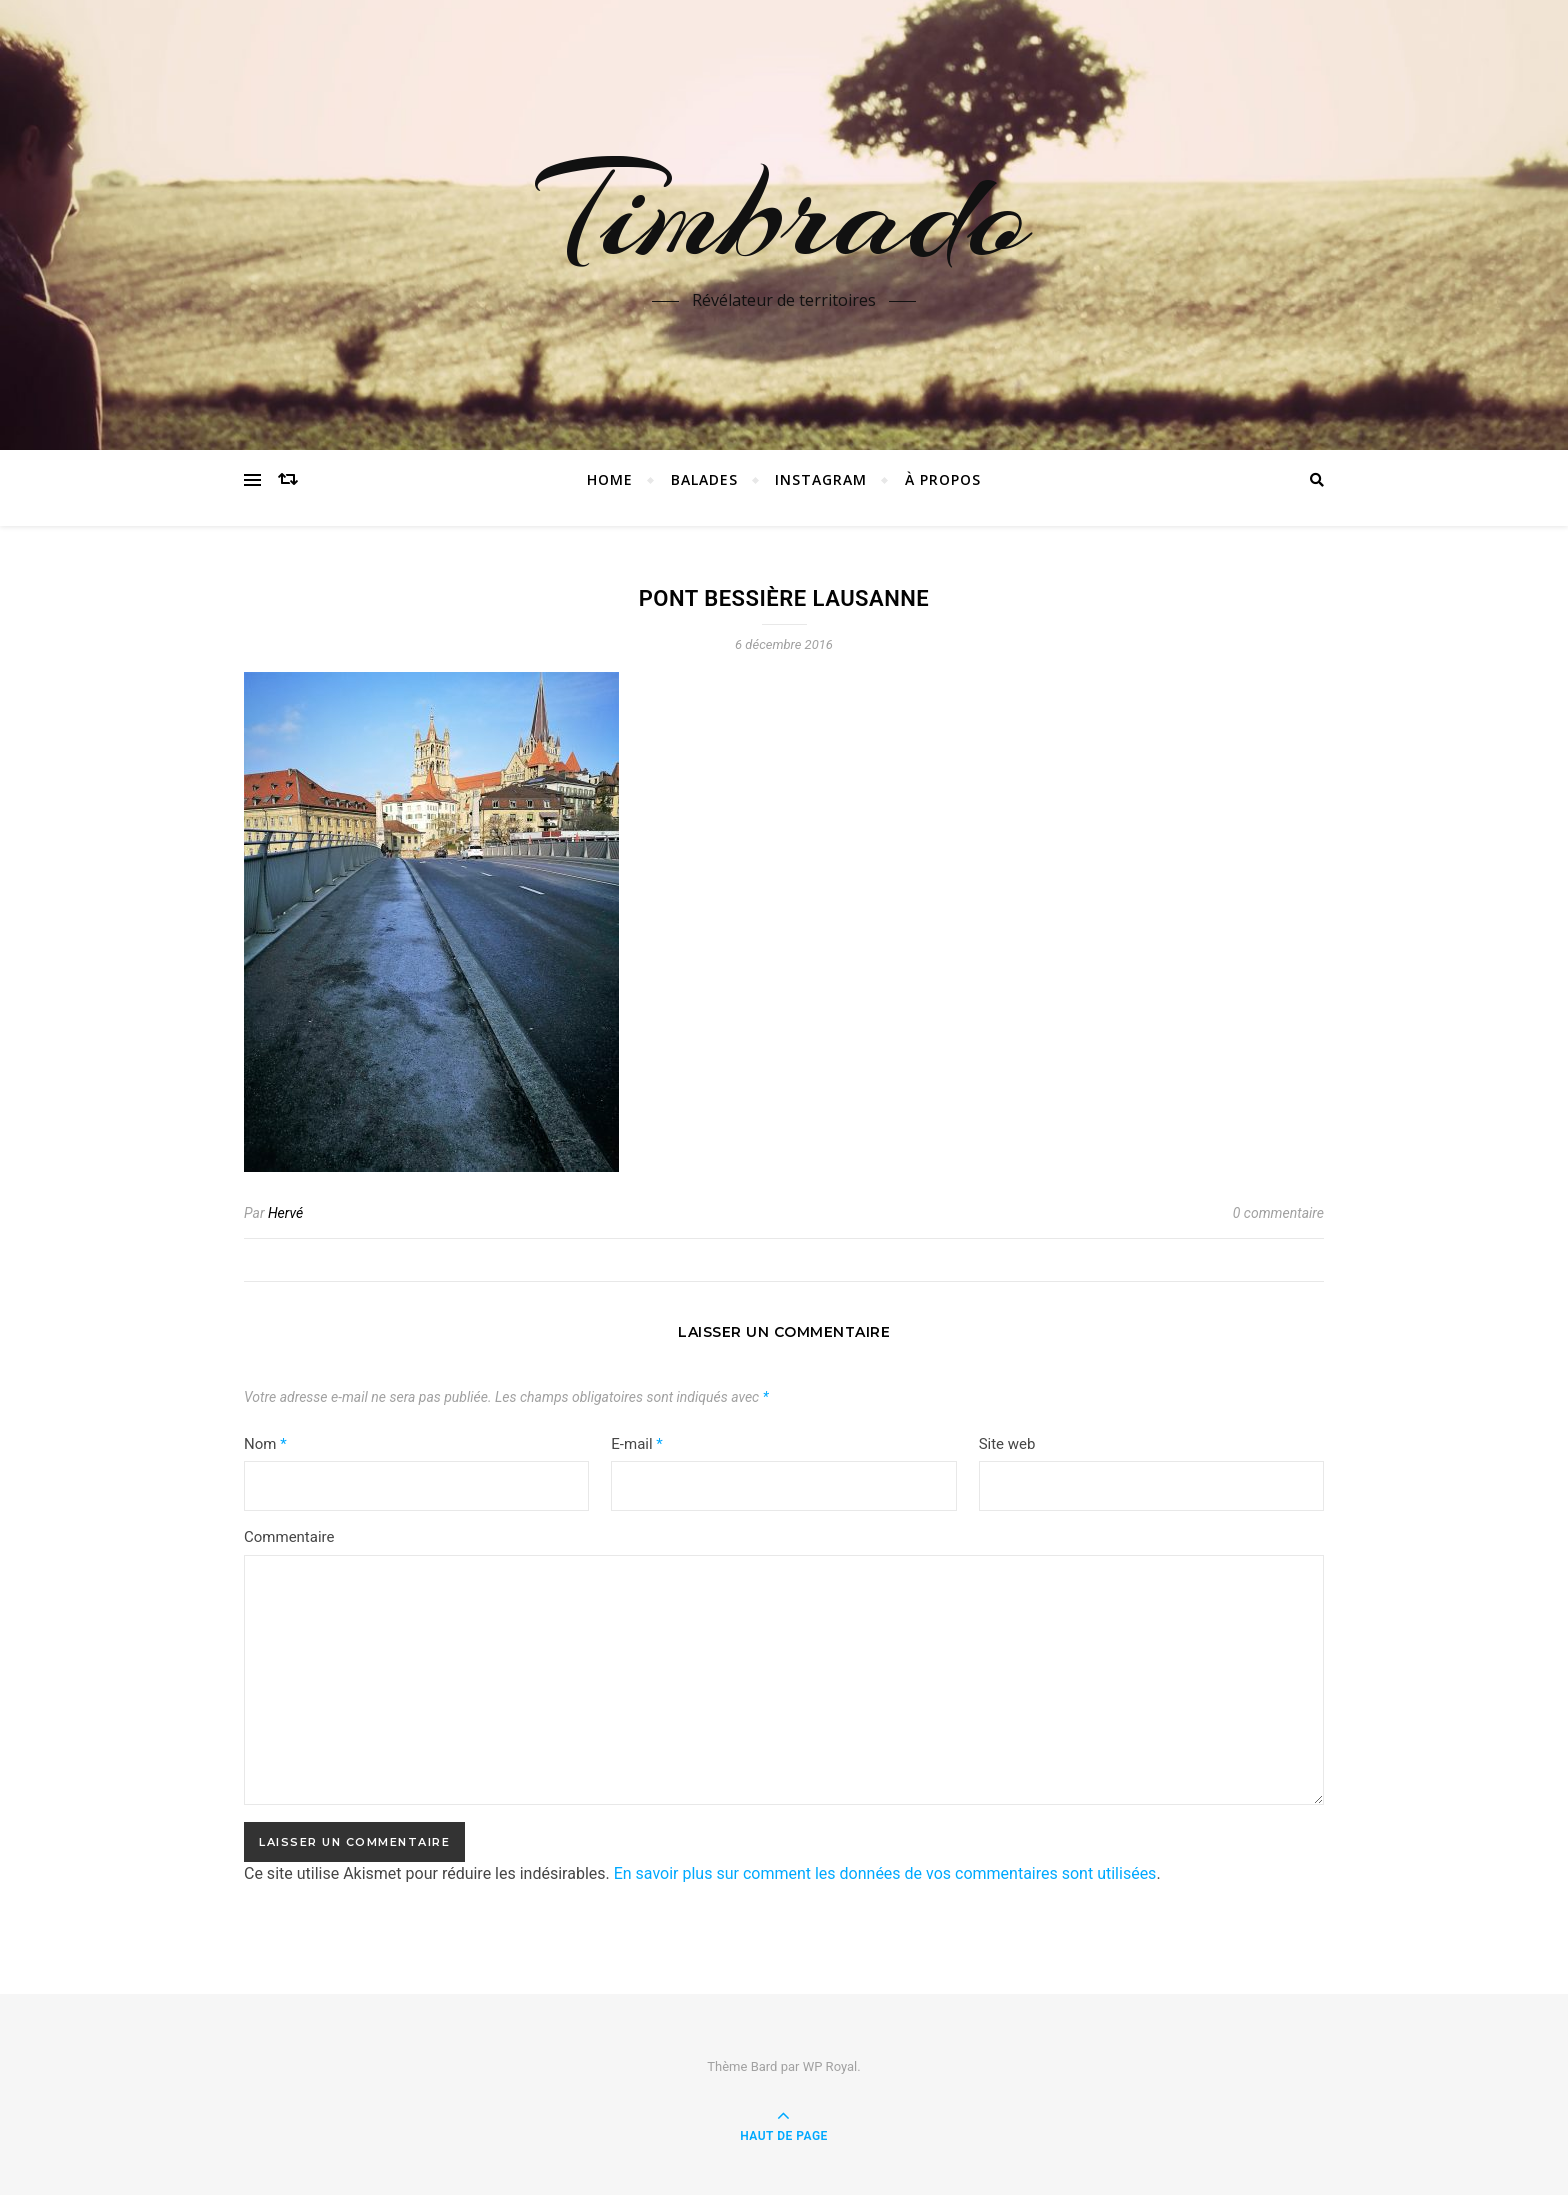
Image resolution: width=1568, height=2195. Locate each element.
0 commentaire (1278, 1213)
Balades (704, 479)
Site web (1007, 1444)
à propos (943, 479)
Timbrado (784, 213)
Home (610, 479)
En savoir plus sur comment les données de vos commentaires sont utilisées (885, 1873)
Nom (265, 1444)
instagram (821, 479)
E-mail (636, 1444)
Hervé (285, 1213)
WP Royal (830, 2066)
